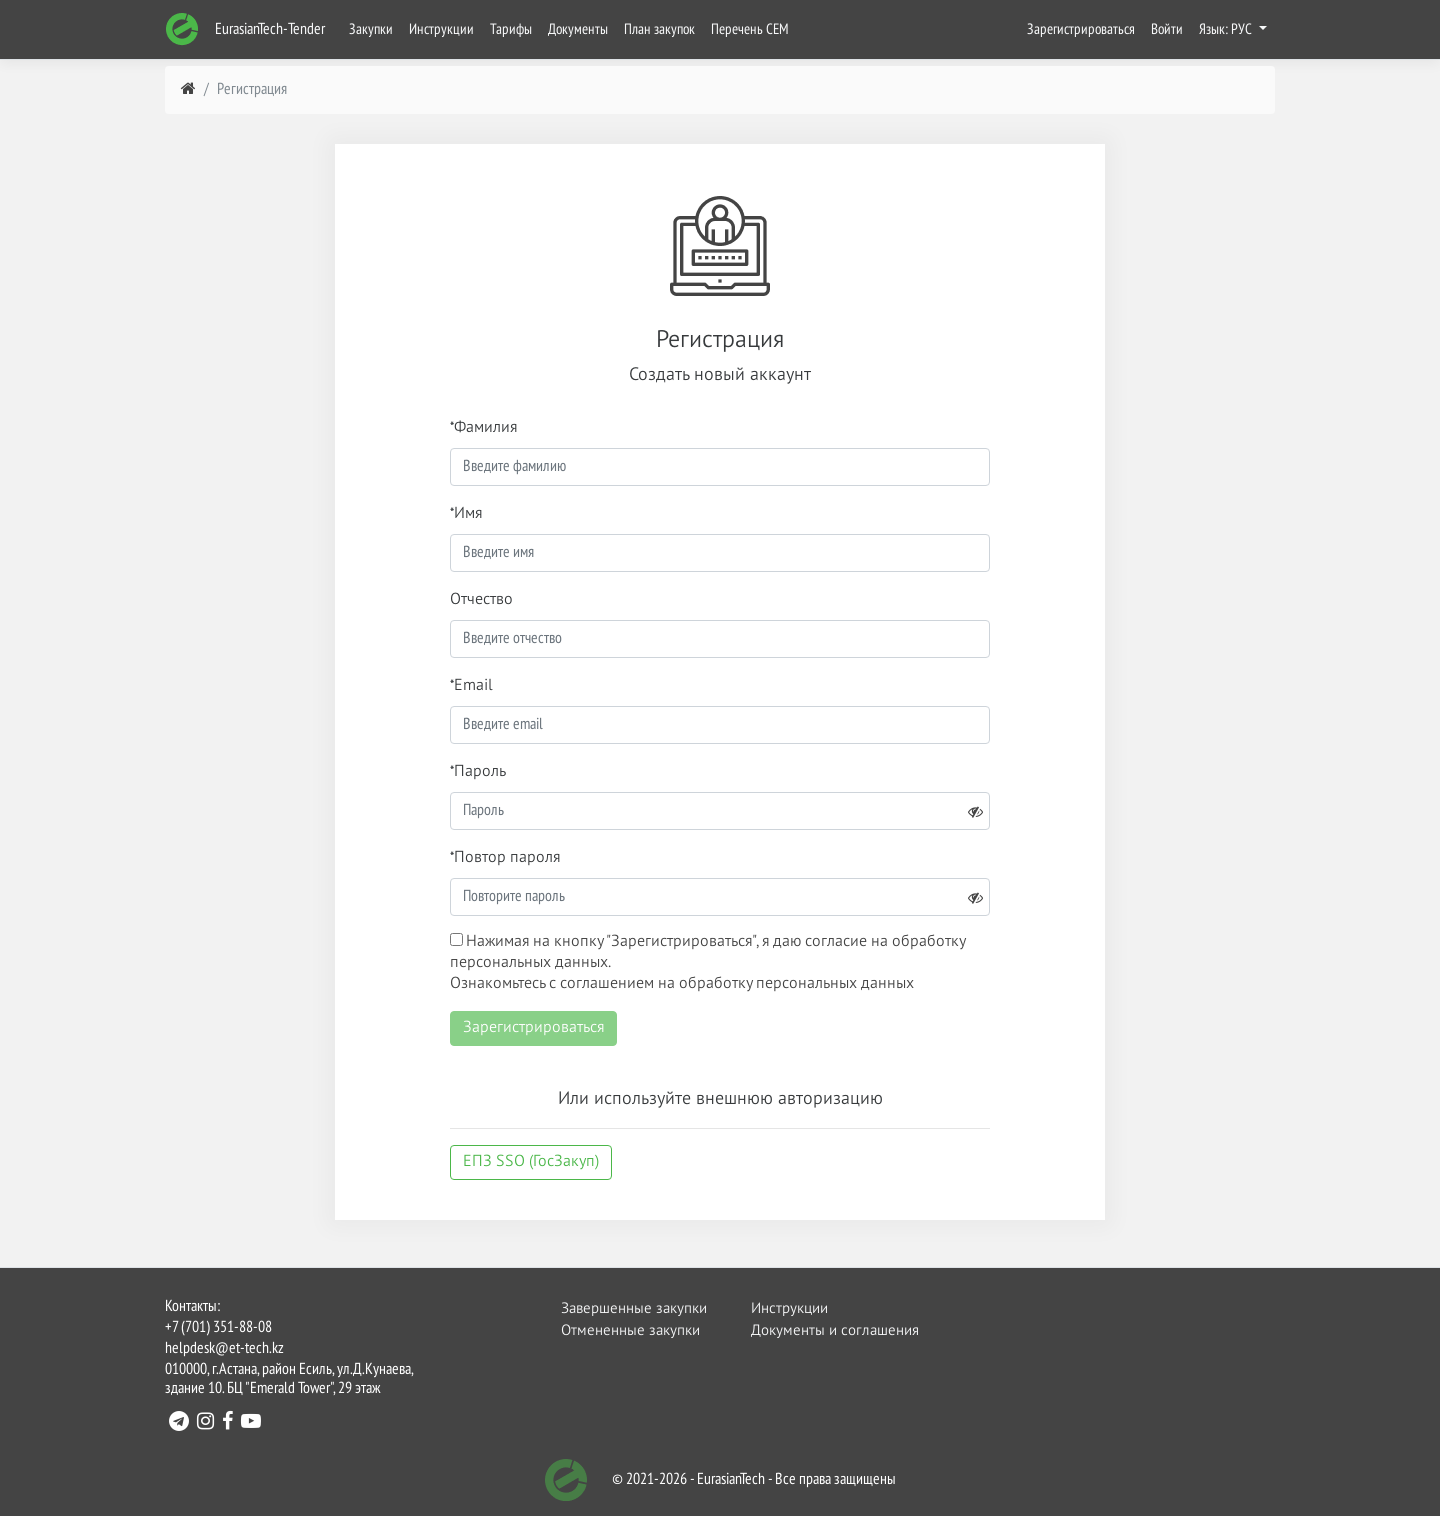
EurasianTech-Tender (245, 29)
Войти (1167, 29)
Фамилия (485, 428)
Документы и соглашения (823, 1330)
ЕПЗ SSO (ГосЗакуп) (531, 1162)
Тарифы (511, 29)
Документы (578, 29)
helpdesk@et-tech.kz (224, 1349)
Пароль (480, 772)
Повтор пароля (507, 858)
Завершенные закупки (633, 1308)
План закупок (659, 29)
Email (473, 686)
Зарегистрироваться (1081, 29)
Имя (468, 514)
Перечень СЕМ (750, 29)
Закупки (371, 29)
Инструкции (441, 29)
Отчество (481, 600)
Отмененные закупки (630, 1330)
